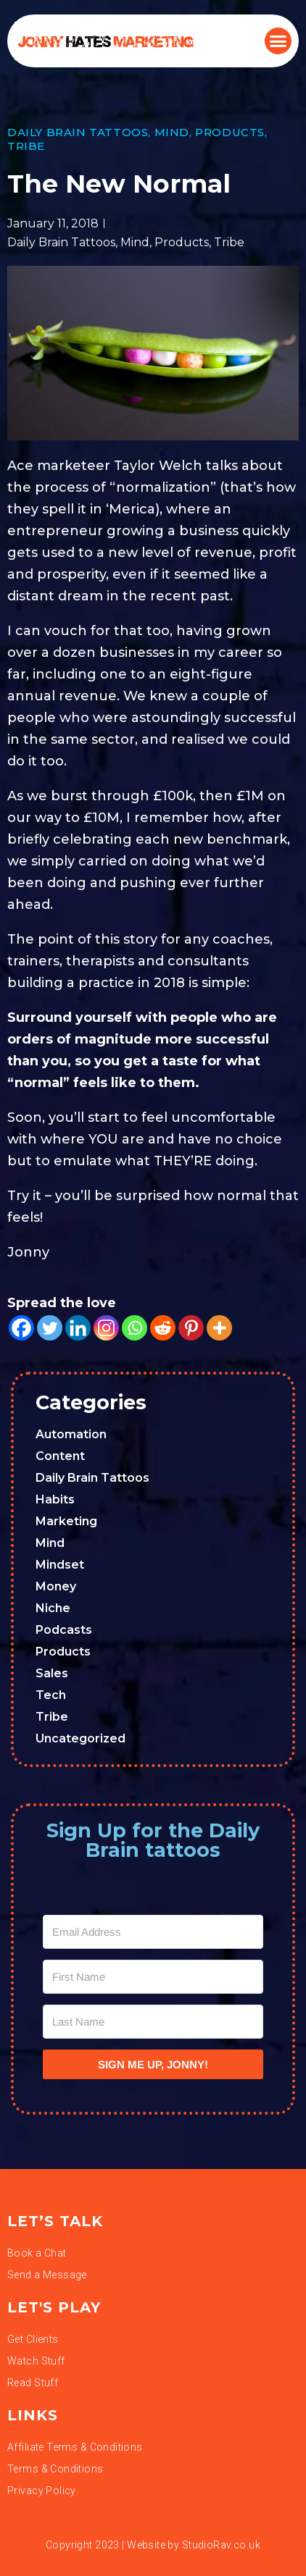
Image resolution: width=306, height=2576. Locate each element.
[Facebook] (21, 1328)
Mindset (60, 1565)
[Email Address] (153, 1932)
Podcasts (64, 1630)
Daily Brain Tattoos (77, 132)
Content (60, 1456)
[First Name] (153, 1977)
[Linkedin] (78, 1328)
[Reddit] (162, 1328)
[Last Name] (153, 2022)
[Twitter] (49, 1328)
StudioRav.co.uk (221, 2545)
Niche (53, 1608)
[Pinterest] (191, 1328)
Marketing (66, 1521)
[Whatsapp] (134, 1328)
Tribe (26, 146)
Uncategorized (80, 1738)
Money (56, 1586)
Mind (171, 132)
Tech (51, 1695)
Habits (55, 1499)
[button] (278, 41)
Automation (71, 1434)
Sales (52, 1673)
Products (230, 132)
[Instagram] (106, 1328)
